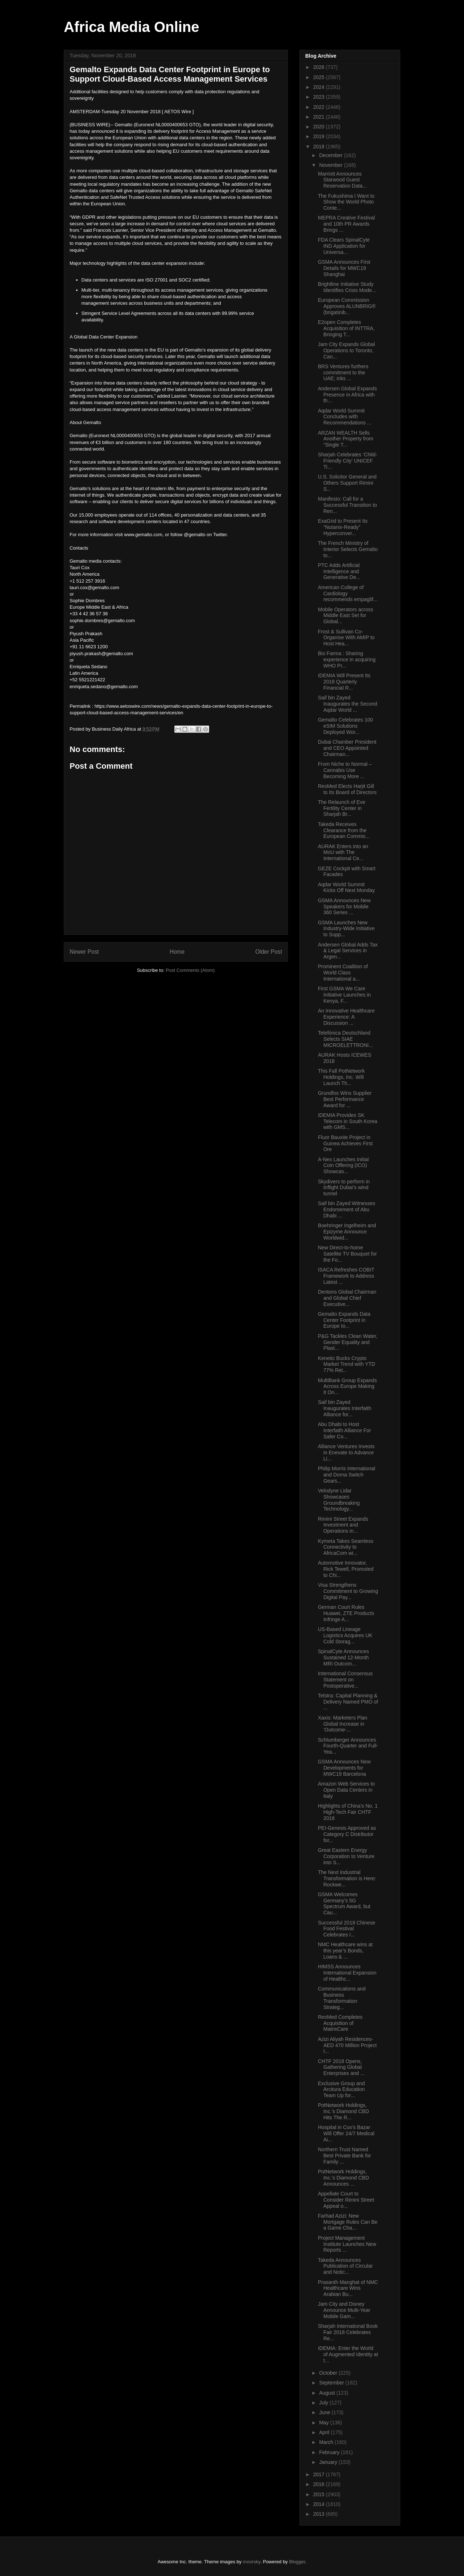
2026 (319, 67)
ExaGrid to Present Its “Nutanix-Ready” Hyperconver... (343, 527)
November (331, 165)
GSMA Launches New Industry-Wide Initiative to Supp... (346, 929)
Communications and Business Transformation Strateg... (342, 1998)
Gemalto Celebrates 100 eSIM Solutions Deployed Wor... (345, 726)
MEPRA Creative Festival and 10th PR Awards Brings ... (346, 224)
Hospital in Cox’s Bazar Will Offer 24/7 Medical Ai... (346, 2133)
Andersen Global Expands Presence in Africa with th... (347, 395)
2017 (319, 2474)
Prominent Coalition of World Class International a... (343, 973)
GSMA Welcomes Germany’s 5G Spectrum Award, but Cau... (344, 1903)
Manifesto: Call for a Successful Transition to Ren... (347, 505)
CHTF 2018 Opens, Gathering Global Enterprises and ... (341, 2067)
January (329, 2462)
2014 (319, 2504)
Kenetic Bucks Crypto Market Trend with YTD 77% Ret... (346, 1364)
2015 (319, 2494)
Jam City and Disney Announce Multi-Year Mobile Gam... (344, 2310)
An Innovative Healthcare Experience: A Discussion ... (346, 1017)
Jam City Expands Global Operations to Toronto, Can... (346, 350)
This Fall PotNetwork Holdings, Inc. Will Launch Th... (341, 1077)
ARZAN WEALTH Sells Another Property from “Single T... (345, 439)
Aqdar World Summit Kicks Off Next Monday (346, 887)
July (324, 2403)
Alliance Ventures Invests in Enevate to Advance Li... (346, 1452)
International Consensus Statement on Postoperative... (345, 1680)
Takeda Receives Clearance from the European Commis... (344, 830)
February (330, 2452)
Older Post (268, 952)
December (331, 155)
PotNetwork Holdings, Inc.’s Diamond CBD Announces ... (343, 2178)
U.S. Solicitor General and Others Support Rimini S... (347, 483)
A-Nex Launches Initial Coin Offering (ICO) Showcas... (343, 1165)
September (332, 2383)
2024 (319, 87)
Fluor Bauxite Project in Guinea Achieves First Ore (345, 1143)
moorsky (251, 2561)
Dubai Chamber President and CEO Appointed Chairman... (347, 748)
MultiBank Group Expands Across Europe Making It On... (347, 1386)
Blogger (297, 2561)
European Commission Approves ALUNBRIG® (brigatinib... (347, 306)
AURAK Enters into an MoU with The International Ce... (343, 852)
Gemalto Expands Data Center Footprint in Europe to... (344, 1320)
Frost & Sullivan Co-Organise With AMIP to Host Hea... (346, 638)
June (325, 2412)
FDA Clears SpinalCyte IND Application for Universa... (344, 246)
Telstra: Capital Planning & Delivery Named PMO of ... (348, 1702)
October (329, 2373)
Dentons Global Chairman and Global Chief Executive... (347, 1298)
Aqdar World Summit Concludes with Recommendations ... (344, 417)
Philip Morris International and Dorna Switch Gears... (346, 1475)
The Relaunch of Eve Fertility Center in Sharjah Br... (341, 808)
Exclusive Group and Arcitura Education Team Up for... (341, 2089)
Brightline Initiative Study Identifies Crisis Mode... (347, 287)
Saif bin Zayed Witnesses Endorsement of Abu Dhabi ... (346, 1209)
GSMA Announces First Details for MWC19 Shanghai (344, 268)
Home (177, 952)
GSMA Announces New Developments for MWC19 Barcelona (344, 1768)
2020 (319, 127)
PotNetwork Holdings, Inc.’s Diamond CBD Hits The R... (343, 2111)
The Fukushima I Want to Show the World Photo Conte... (346, 202)
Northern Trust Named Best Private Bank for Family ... (344, 2155)
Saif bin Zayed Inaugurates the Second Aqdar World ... (347, 704)
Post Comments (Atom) (190, 970)
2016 (319, 2484)
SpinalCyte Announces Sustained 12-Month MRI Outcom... (343, 1657)
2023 (319, 97)
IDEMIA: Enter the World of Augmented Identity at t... (348, 2354)
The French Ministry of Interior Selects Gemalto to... (348, 549)
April (325, 2432)
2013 (319, 2514)
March (327, 2442)
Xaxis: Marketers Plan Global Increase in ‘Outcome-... (342, 1724)
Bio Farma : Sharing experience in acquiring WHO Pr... (347, 659)
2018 (319, 146)
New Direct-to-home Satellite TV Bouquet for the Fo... (347, 1254)
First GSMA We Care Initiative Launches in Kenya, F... (344, 995)
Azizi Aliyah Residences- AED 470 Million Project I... (347, 2045)
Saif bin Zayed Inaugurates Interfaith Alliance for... (344, 1408)
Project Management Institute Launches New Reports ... (347, 2244)
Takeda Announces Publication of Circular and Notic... (345, 2266)
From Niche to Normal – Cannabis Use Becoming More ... (345, 770)
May (324, 2422)
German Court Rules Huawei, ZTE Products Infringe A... (346, 1613)
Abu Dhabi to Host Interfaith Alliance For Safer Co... (344, 1430)
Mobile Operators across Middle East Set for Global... (345, 616)
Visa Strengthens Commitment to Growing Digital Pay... (348, 1591)
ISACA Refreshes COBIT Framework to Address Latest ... (346, 1276)
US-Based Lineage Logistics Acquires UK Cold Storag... (345, 1635)
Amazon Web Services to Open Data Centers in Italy (346, 1790)
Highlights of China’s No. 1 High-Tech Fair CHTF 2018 (348, 1812)
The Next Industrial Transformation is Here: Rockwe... (347, 1878)
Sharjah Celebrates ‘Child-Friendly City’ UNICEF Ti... (347, 461)
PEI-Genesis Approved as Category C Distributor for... (347, 1834)
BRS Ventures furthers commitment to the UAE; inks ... (343, 372)
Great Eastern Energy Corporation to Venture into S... (346, 1856)
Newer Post (84, 952)
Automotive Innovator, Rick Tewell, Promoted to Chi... (345, 1569)
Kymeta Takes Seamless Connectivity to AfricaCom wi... (345, 1547)
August (327, 2393)
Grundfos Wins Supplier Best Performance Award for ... (345, 1099)
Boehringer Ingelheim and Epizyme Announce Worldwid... (347, 1232)
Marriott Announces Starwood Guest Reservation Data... (342, 180)
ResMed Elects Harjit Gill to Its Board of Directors (347, 789)
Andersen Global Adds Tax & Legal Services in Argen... (348, 951)
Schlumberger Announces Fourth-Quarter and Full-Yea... (348, 1746)
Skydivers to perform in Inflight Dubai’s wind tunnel (344, 1188)
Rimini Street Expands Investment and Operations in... (343, 1525)
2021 (319, 117)
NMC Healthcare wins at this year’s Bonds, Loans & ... (345, 1951)
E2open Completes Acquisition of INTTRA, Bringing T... (346, 328)
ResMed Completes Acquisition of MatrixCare (340, 2023)
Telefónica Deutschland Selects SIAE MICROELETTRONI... (345, 1039)
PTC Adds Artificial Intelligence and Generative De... (339, 571)
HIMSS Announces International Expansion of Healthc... (347, 1973)
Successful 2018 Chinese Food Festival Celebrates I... (346, 1929)
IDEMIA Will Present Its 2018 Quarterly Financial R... (344, 682)
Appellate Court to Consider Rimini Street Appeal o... (346, 2200)
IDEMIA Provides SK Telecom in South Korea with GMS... (347, 1121)
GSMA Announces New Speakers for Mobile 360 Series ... (344, 906)
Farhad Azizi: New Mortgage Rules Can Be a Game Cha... (347, 2222)
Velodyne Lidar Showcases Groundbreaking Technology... (339, 1500)
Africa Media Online (131, 27)
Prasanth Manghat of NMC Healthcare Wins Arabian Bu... (348, 2288)
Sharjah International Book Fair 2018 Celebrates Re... (348, 2332)
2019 (319, 136)
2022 (319, 107)
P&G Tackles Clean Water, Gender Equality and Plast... (347, 1342)
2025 (319, 77)
